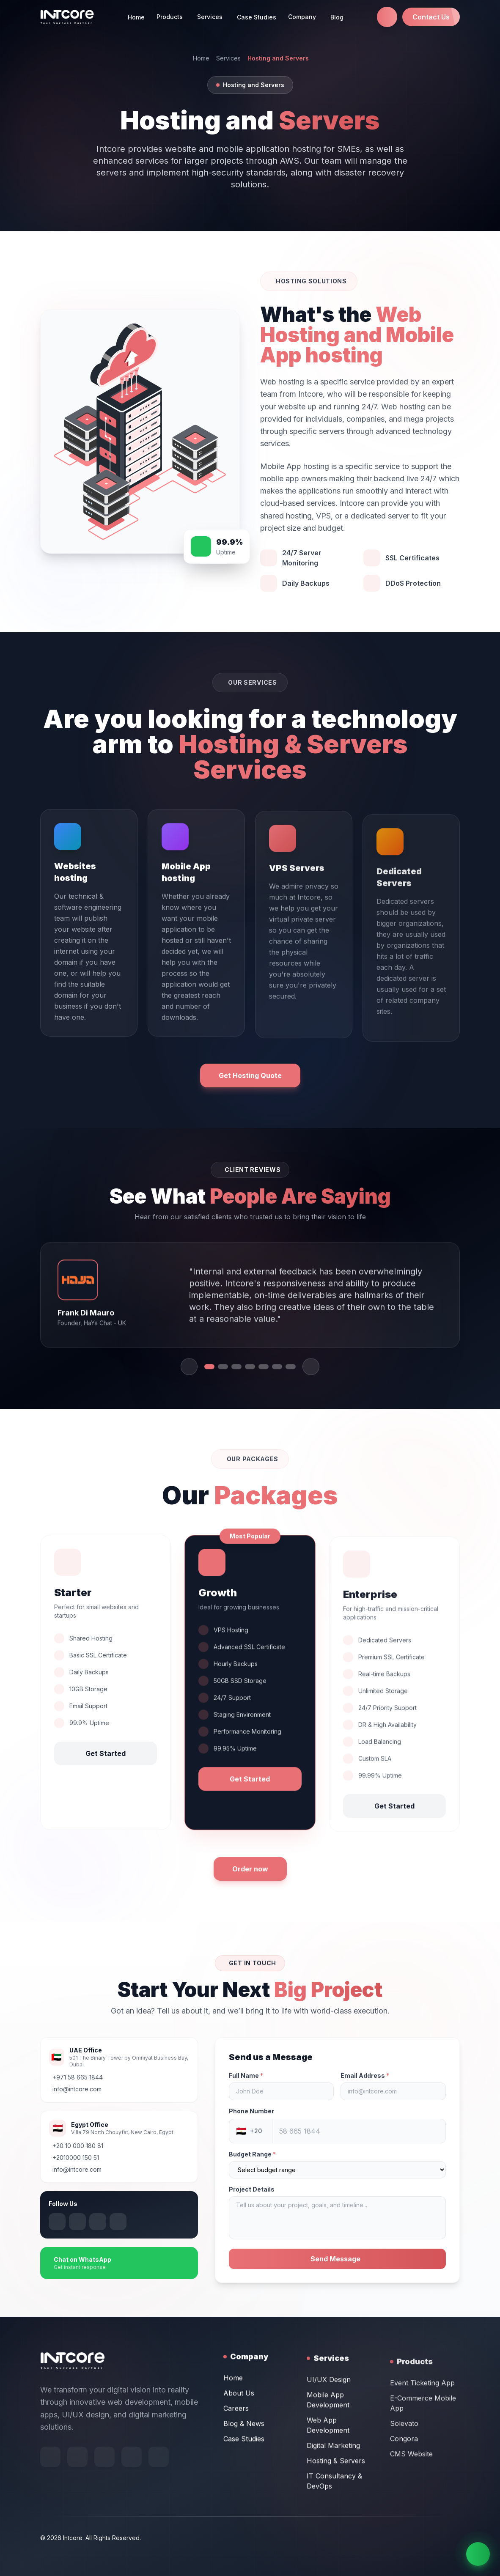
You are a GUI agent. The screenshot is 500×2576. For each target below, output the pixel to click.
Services (228, 58)
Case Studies (256, 17)
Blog (336, 17)
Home (136, 17)
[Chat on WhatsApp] (478, 2554)
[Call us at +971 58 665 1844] (387, 17)
